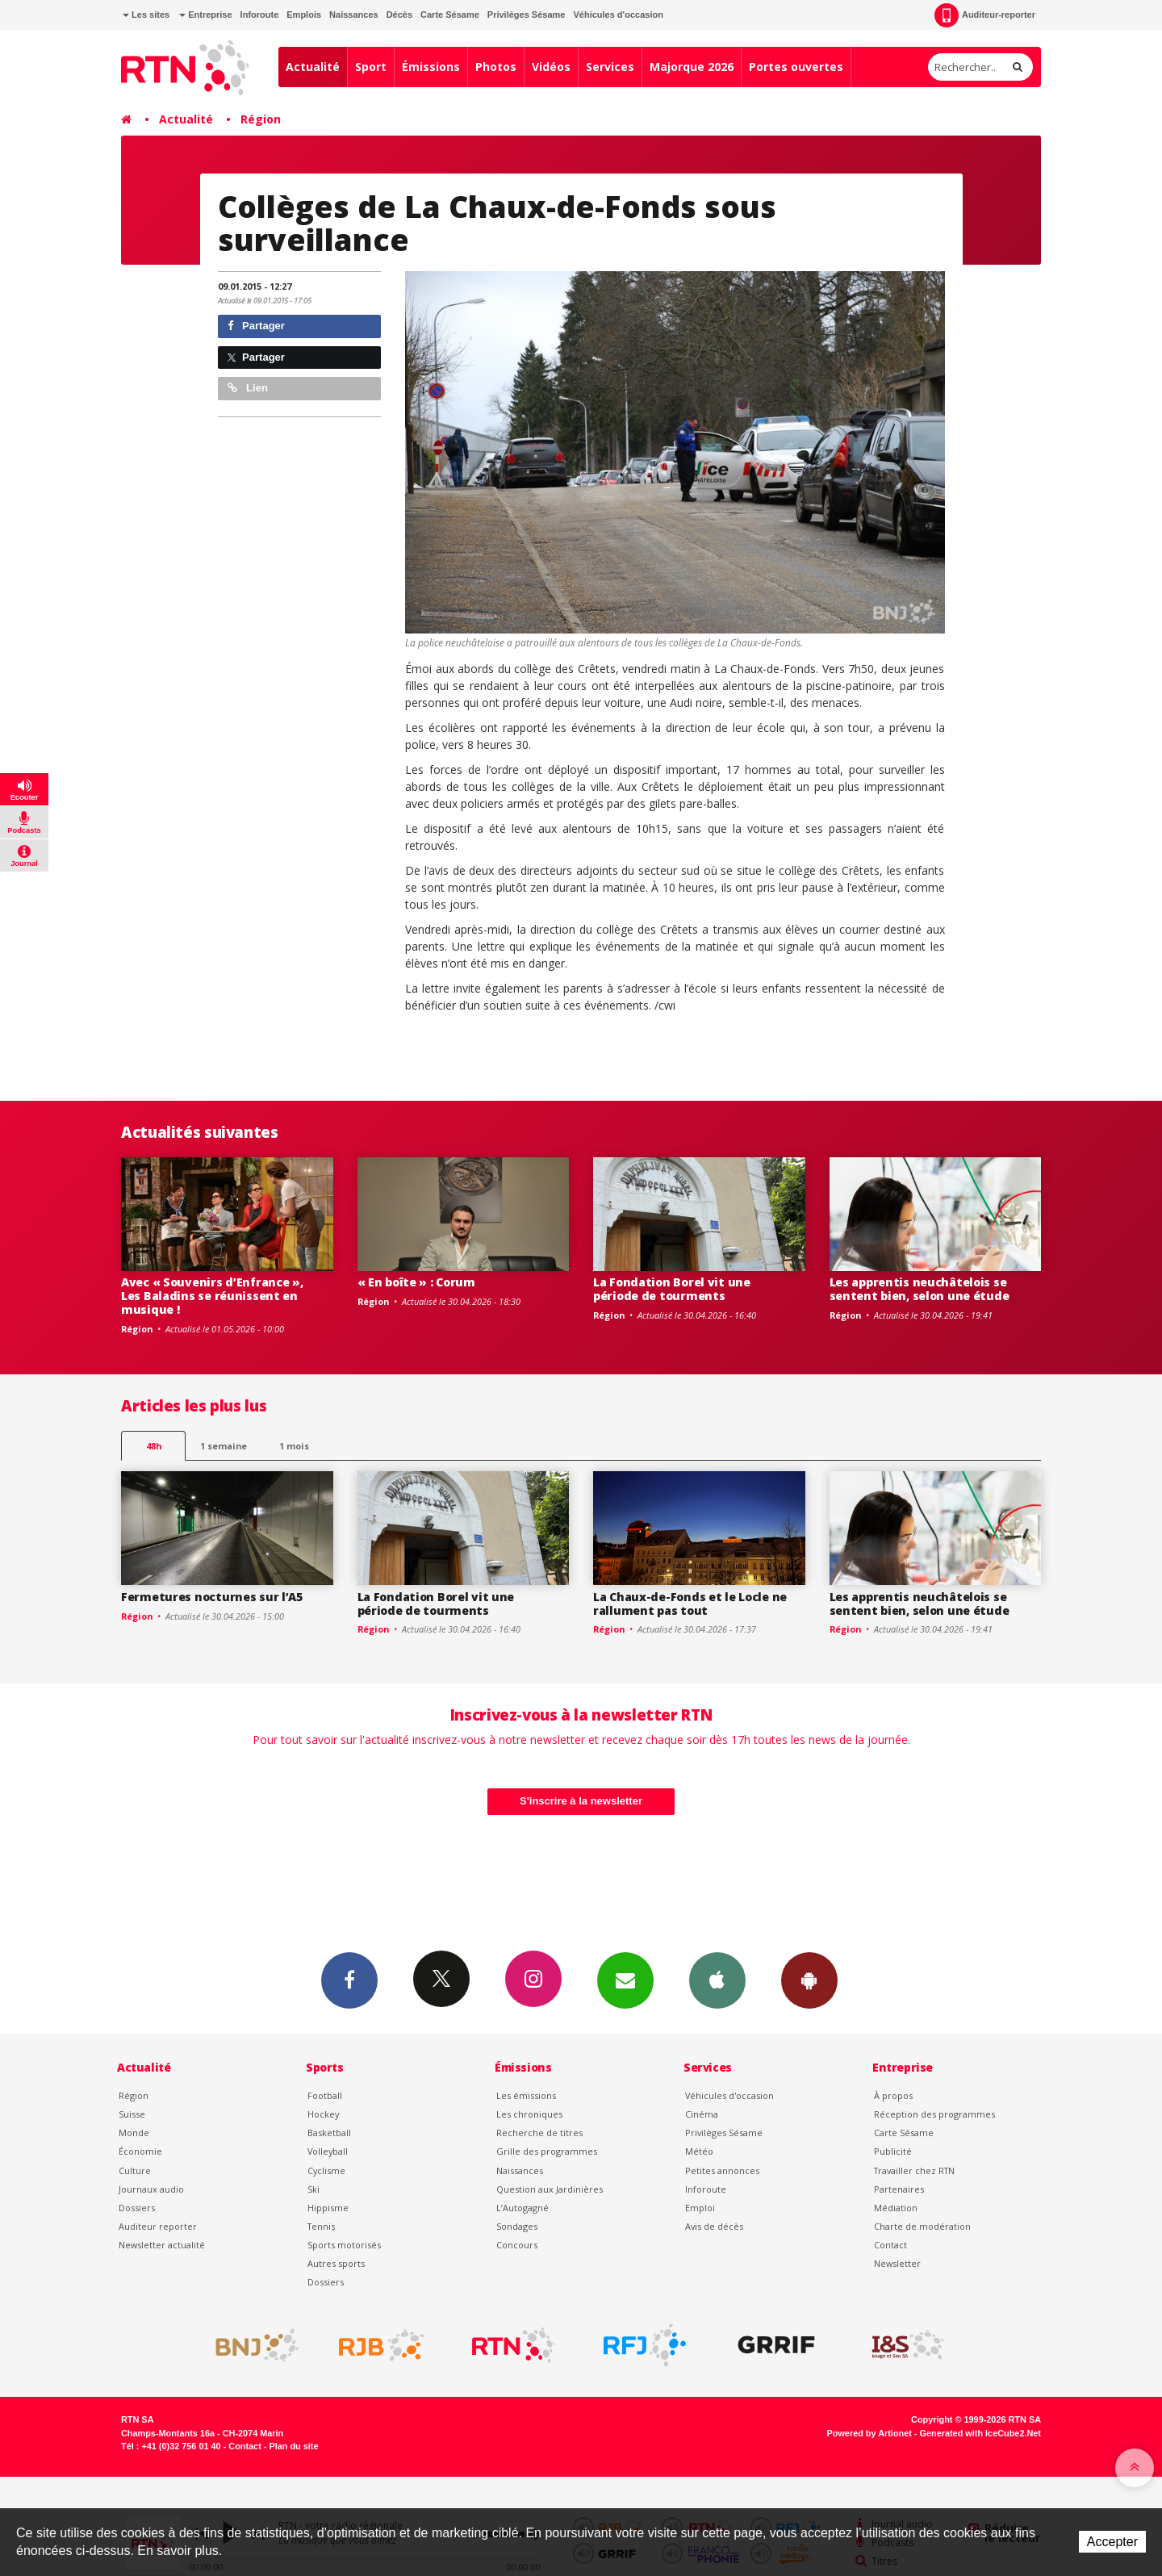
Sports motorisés (344, 2244)
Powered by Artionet (869, 2433)
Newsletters (625, 1979)
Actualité (313, 66)
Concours (516, 2244)
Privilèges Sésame (526, 14)
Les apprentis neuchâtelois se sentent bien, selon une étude (919, 1288)
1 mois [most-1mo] (294, 1446)
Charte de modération (922, 2226)
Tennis (321, 2226)
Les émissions (526, 2095)
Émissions (431, 66)
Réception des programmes (934, 2114)
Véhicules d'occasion (618, 14)
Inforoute (259, 14)
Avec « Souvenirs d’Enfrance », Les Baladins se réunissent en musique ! (212, 1295)
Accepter (1112, 2542)
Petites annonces (722, 2170)
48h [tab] (153, 1446)
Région (260, 119)
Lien (248, 388)
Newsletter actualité (162, 2244)
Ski (313, 2189)
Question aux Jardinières (549, 2189)
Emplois (303, 14)
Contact (890, 2244)
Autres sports (336, 2263)
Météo (699, 2151)
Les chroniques (529, 2114)
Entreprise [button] (205, 14)
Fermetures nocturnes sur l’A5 (212, 1596)
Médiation (895, 2207)
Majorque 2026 (692, 66)
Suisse (132, 2114)
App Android (809, 1979)
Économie (140, 2151)
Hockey (323, 2114)
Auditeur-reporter (984, 15)
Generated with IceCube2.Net (980, 2433)
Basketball (329, 2132)
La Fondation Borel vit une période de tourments (671, 1288)
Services (610, 66)
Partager (256, 326)
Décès (399, 14)
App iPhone (717, 1979)
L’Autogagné (522, 2207)
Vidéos (551, 66)
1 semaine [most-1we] (223, 1446)
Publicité (893, 2151)
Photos (495, 66)
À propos (893, 2095)
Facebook (349, 1979)
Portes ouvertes (796, 66)
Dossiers (137, 2207)
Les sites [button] (146, 14)
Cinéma (701, 2114)
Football (324, 2095)
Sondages (516, 2226)
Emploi (700, 2207)
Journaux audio (151, 2189)
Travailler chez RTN (914, 2170)
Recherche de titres (539, 2132)
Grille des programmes (546, 2151)
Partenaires (899, 2189)
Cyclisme (326, 2170)
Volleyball (327, 2151)
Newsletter (897, 2263)
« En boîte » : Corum (416, 1282)
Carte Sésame (449, 14)
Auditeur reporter (158, 2226)
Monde (134, 2132)
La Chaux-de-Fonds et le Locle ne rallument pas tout (690, 1603)
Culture (135, 2170)
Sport (371, 66)
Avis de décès (714, 2226)
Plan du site (293, 2446)
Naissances (353, 14)
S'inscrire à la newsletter (581, 1801)
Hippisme (328, 2207)
